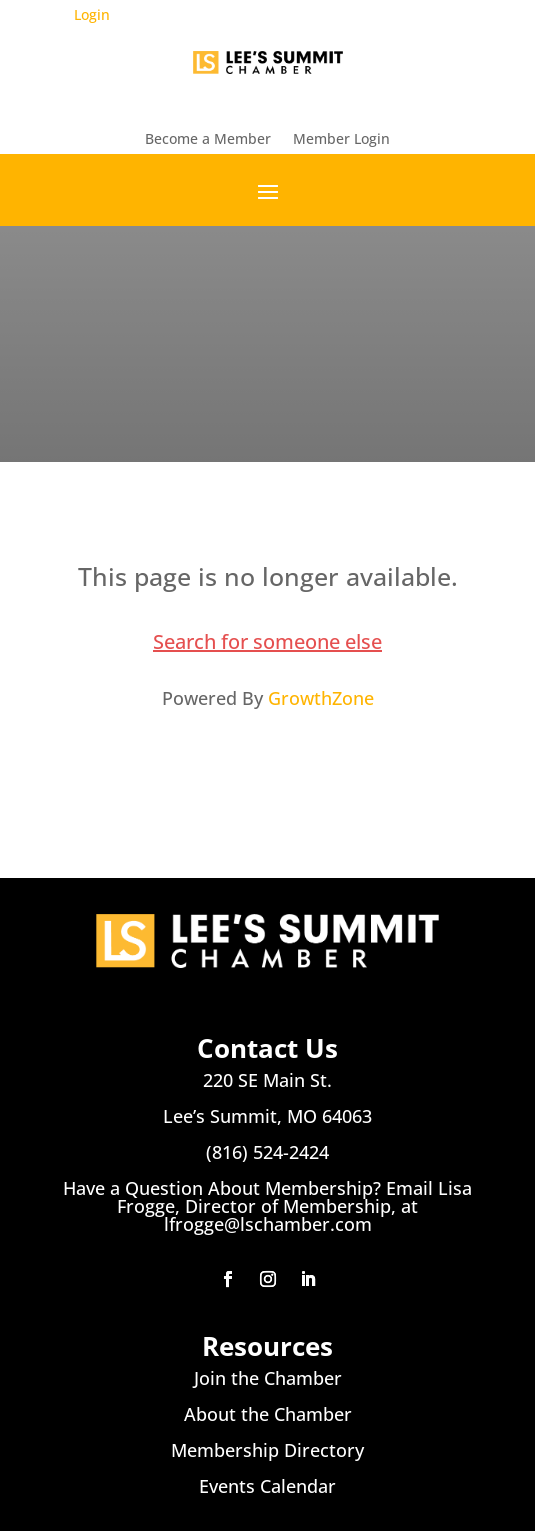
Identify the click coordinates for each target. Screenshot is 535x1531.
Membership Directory (267, 1450)
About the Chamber (268, 1414)
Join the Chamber (268, 1378)
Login (92, 14)
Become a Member (208, 140)
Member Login (341, 140)
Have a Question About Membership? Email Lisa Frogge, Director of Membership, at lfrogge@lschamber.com (267, 1206)
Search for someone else (267, 641)
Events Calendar (267, 1486)
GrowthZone (321, 698)
